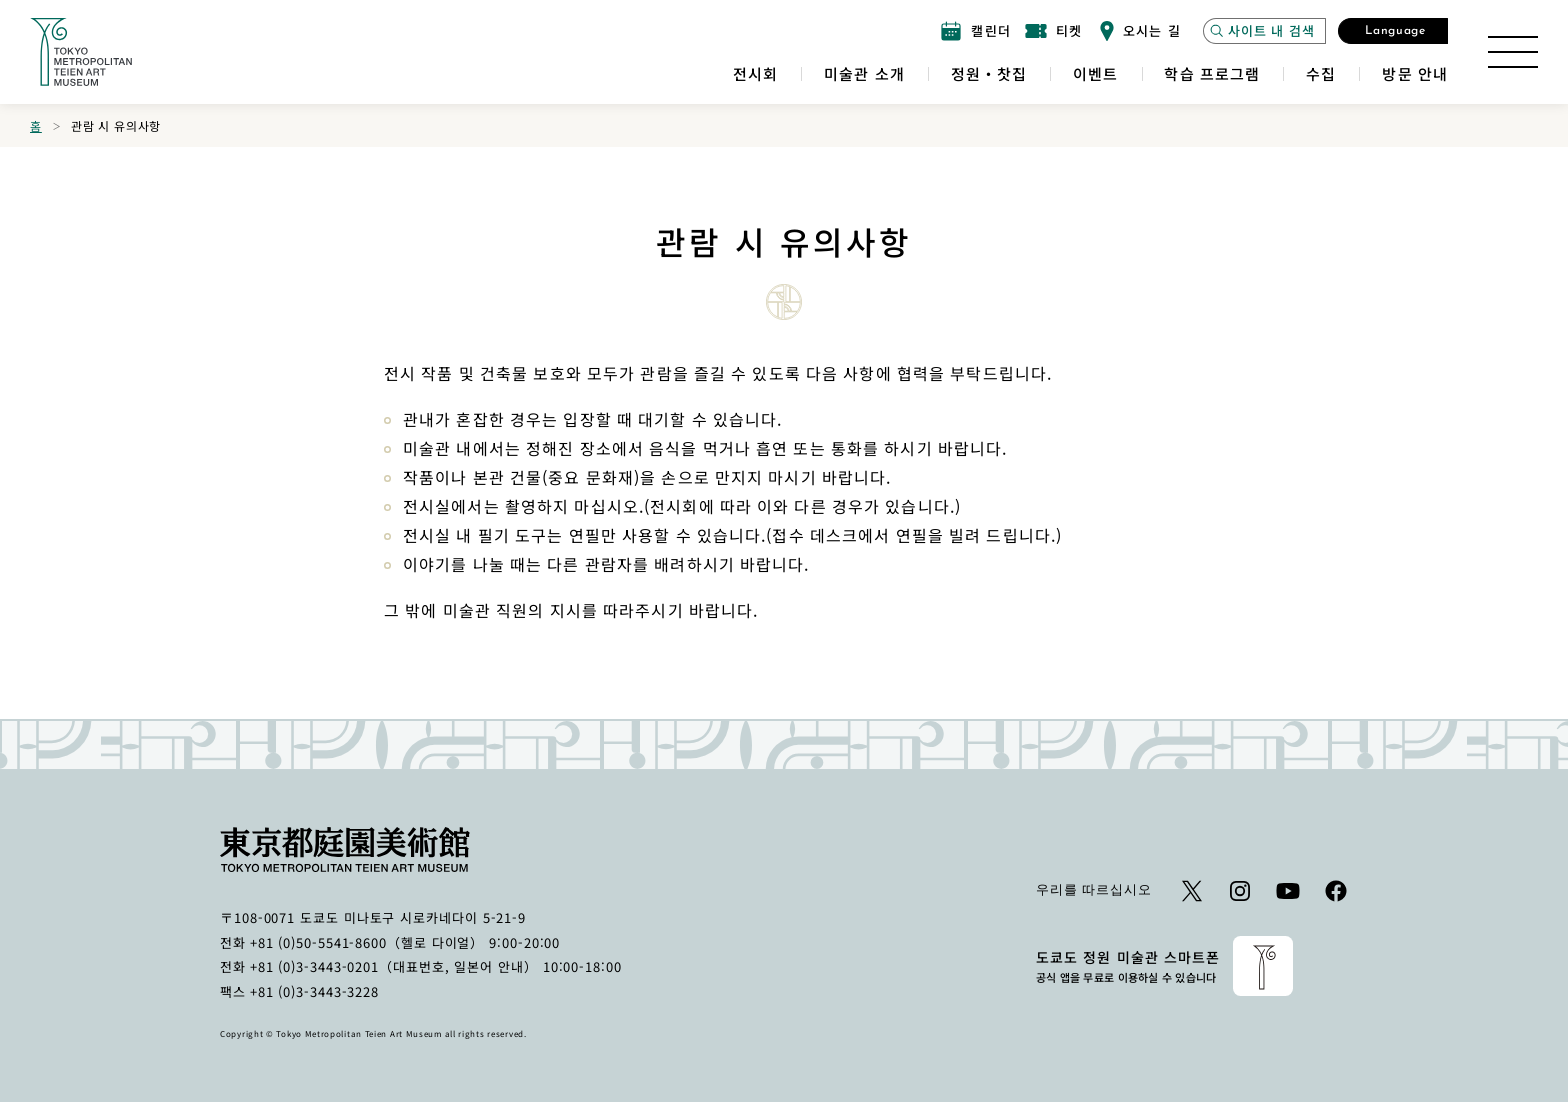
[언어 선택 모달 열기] (1393, 31)
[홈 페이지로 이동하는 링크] (81, 52)
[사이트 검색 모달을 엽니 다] (1264, 31)
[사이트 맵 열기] (1513, 52)
